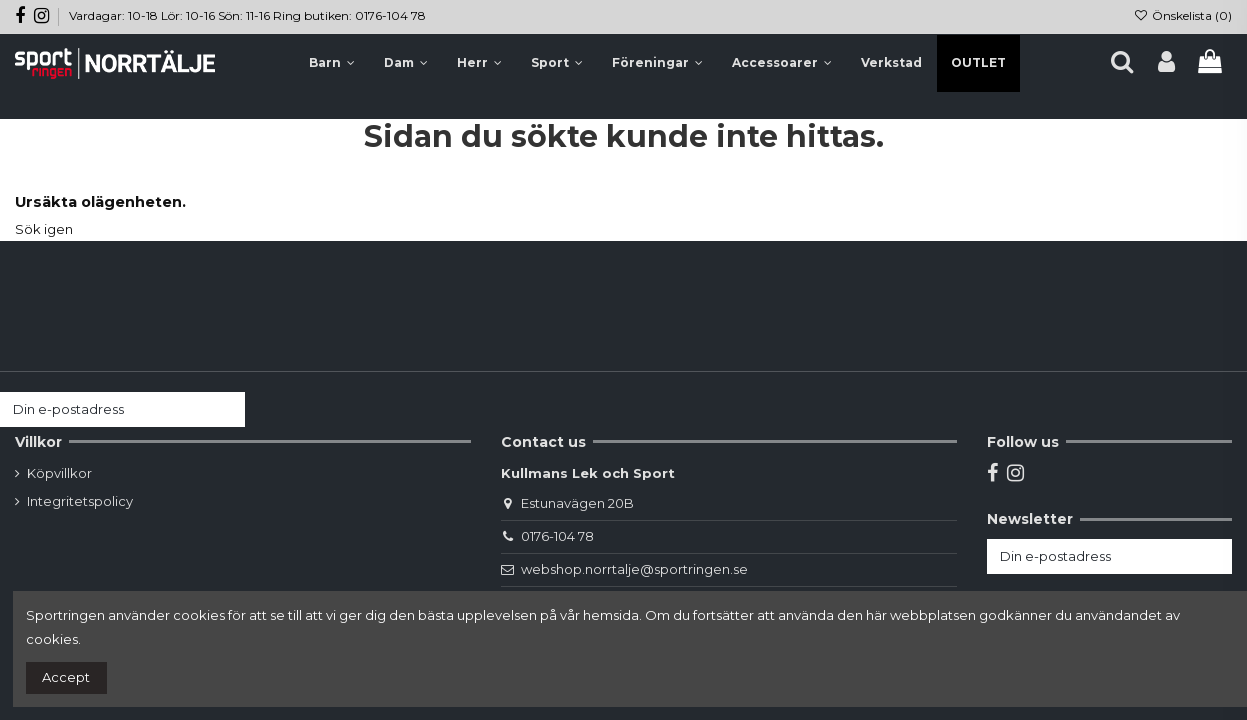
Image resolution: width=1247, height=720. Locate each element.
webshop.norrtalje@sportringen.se (634, 569)
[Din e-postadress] (103, 409)
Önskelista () (1183, 15)
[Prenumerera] (225, 409)
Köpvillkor (59, 473)
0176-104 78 (557, 536)
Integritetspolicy (80, 501)
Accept (66, 677)
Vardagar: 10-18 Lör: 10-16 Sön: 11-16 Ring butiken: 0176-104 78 (247, 15)
